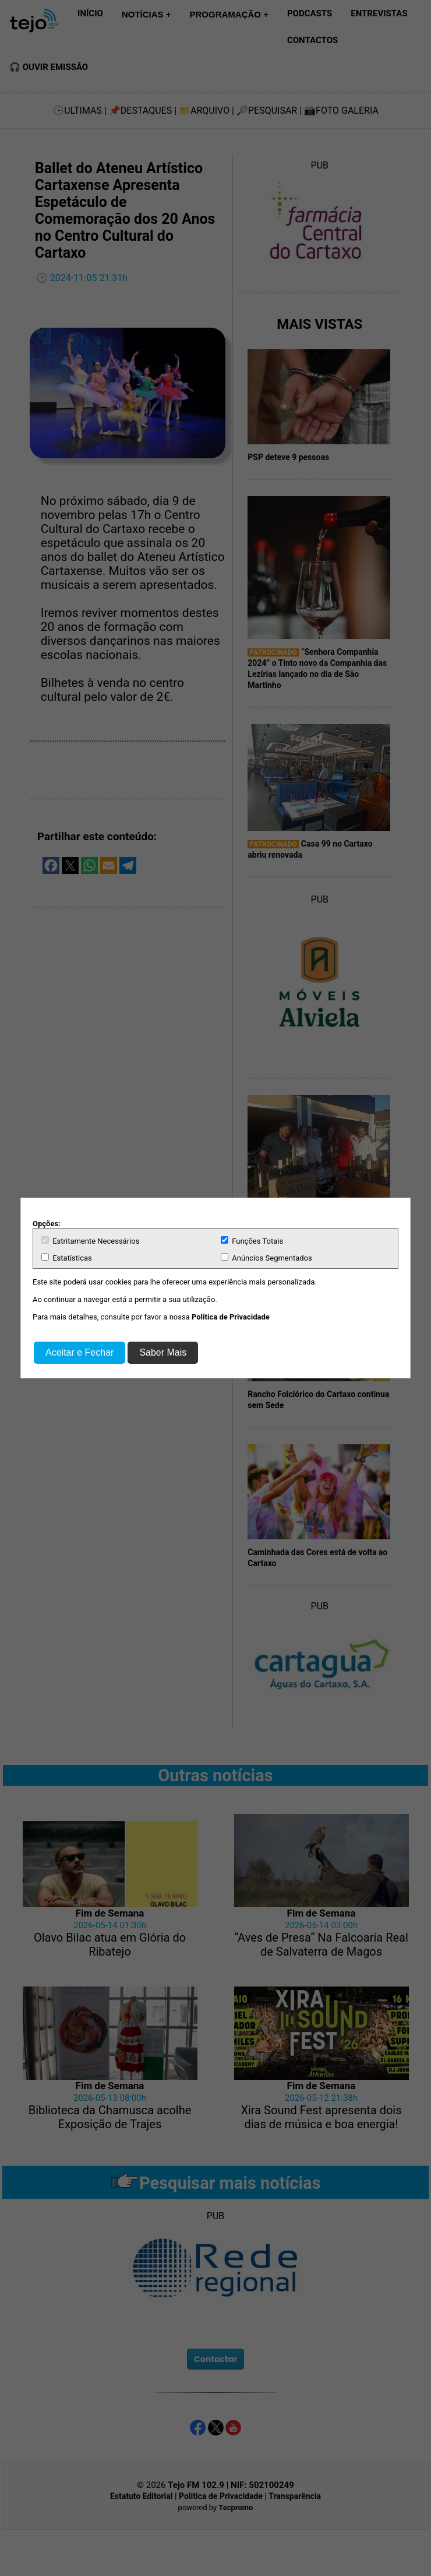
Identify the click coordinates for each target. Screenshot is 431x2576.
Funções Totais (252, 1240)
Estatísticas (66, 1257)
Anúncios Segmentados (266, 1257)
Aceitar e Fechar (79, 1352)
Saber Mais (162, 1352)
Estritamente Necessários (90, 1240)
